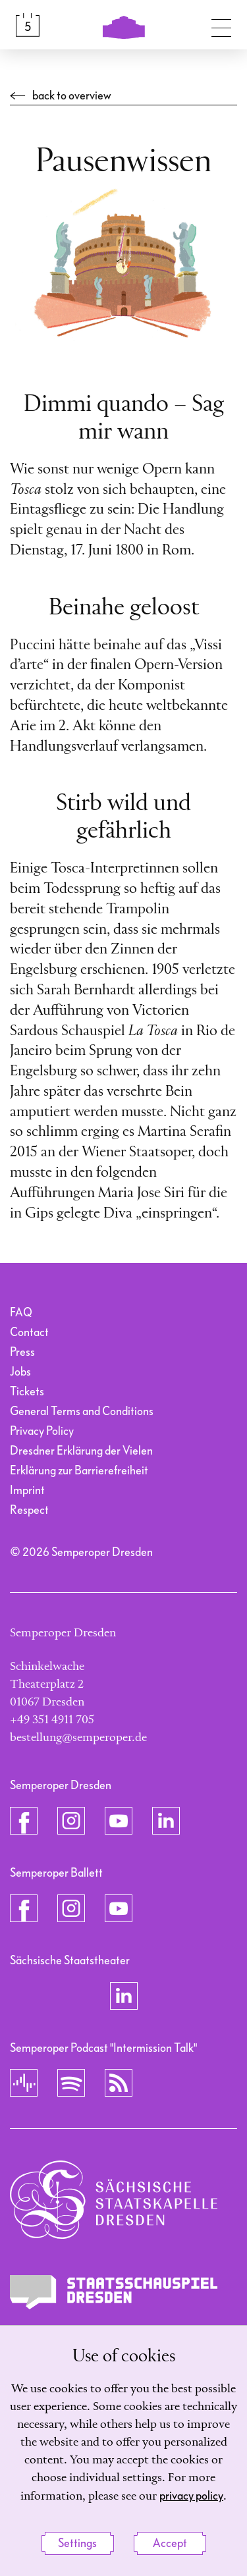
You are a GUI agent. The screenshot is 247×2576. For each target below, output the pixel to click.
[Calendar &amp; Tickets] (28, 25)
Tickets (27, 1391)
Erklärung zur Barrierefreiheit (79, 1470)
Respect (29, 1510)
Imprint (27, 1490)
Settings (77, 2543)
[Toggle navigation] (221, 25)
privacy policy (191, 2496)
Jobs (20, 1372)
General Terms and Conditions (81, 1411)
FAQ (21, 1312)
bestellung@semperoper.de (78, 1738)
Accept (170, 2543)
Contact (29, 1332)
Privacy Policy (42, 1431)
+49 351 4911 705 (52, 1720)
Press (22, 1352)
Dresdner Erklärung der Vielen (81, 1451)
